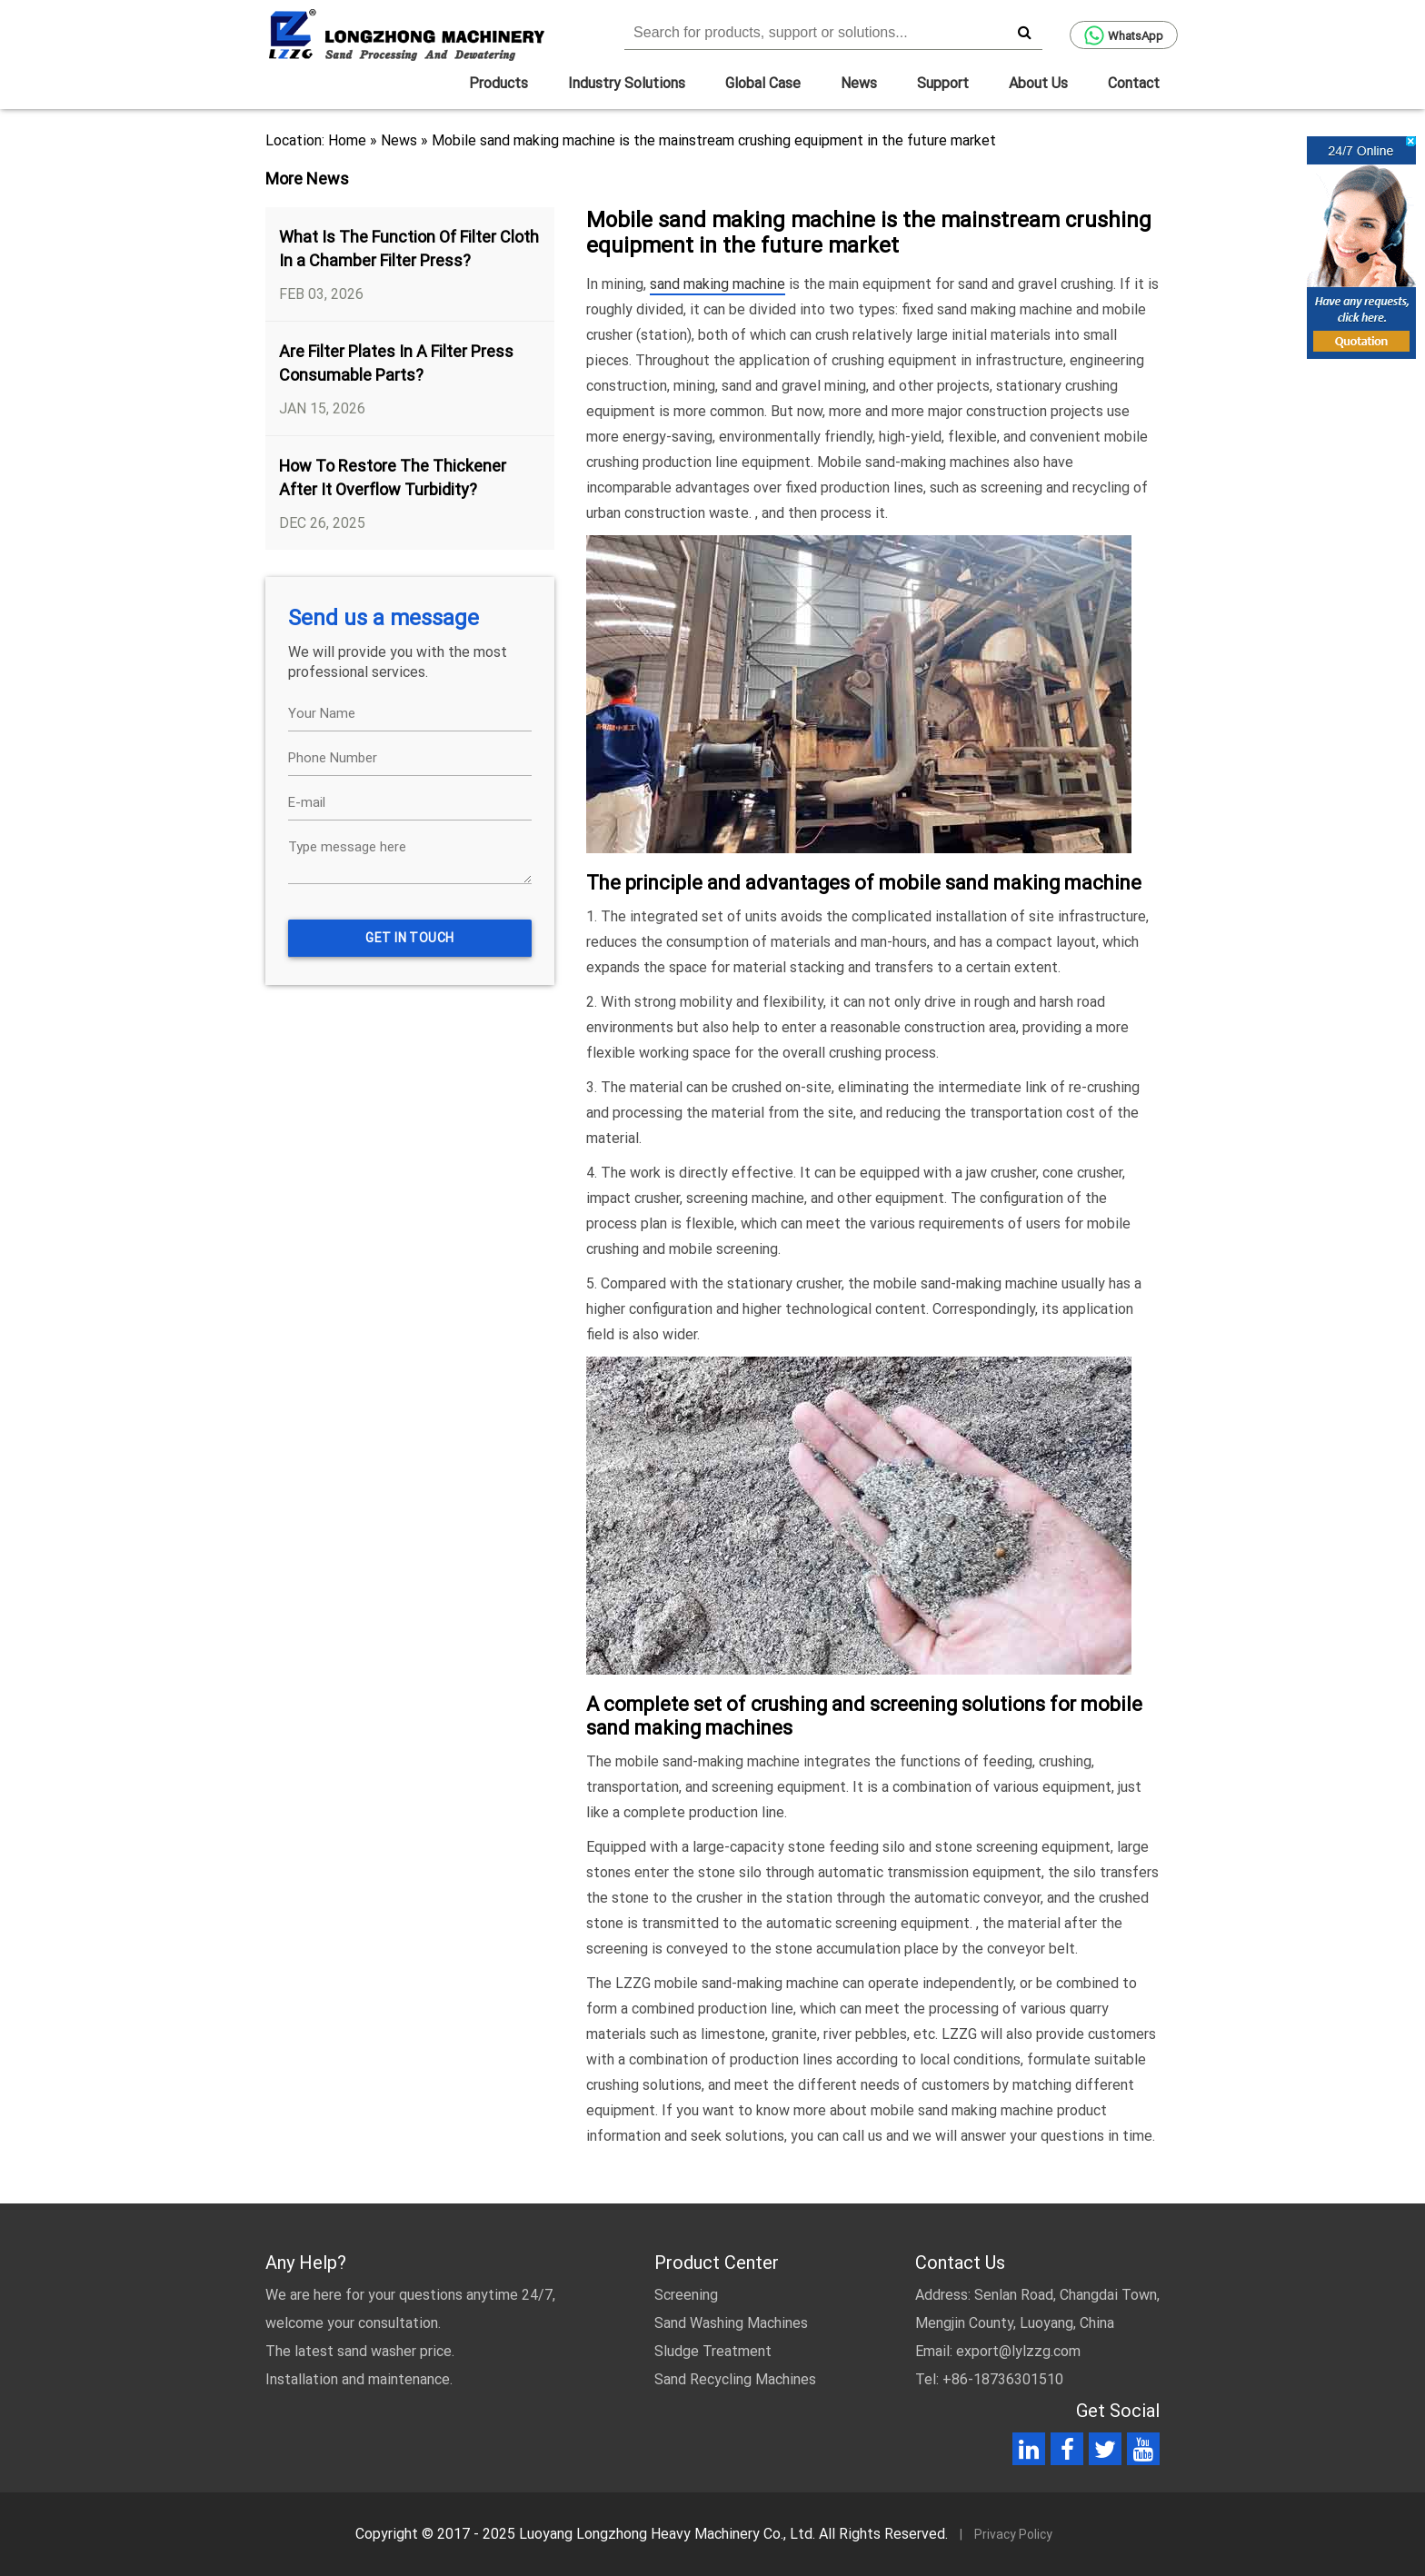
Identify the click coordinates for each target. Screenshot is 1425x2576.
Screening (686, 2294)
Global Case (763, 83)
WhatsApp (1123, 35)
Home (347, 140)
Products (498, 83)
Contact (1134, 83)
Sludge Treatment (713, 2351)
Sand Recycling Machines (735, 2379)
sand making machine (717, 284)
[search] (1024, 32)
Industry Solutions (626, 83)
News (859, 83)
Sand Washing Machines (731, 2323)
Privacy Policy (1013, 2534)
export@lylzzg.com (1018, 2351)
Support (943, 83)
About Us (1038, 83)
